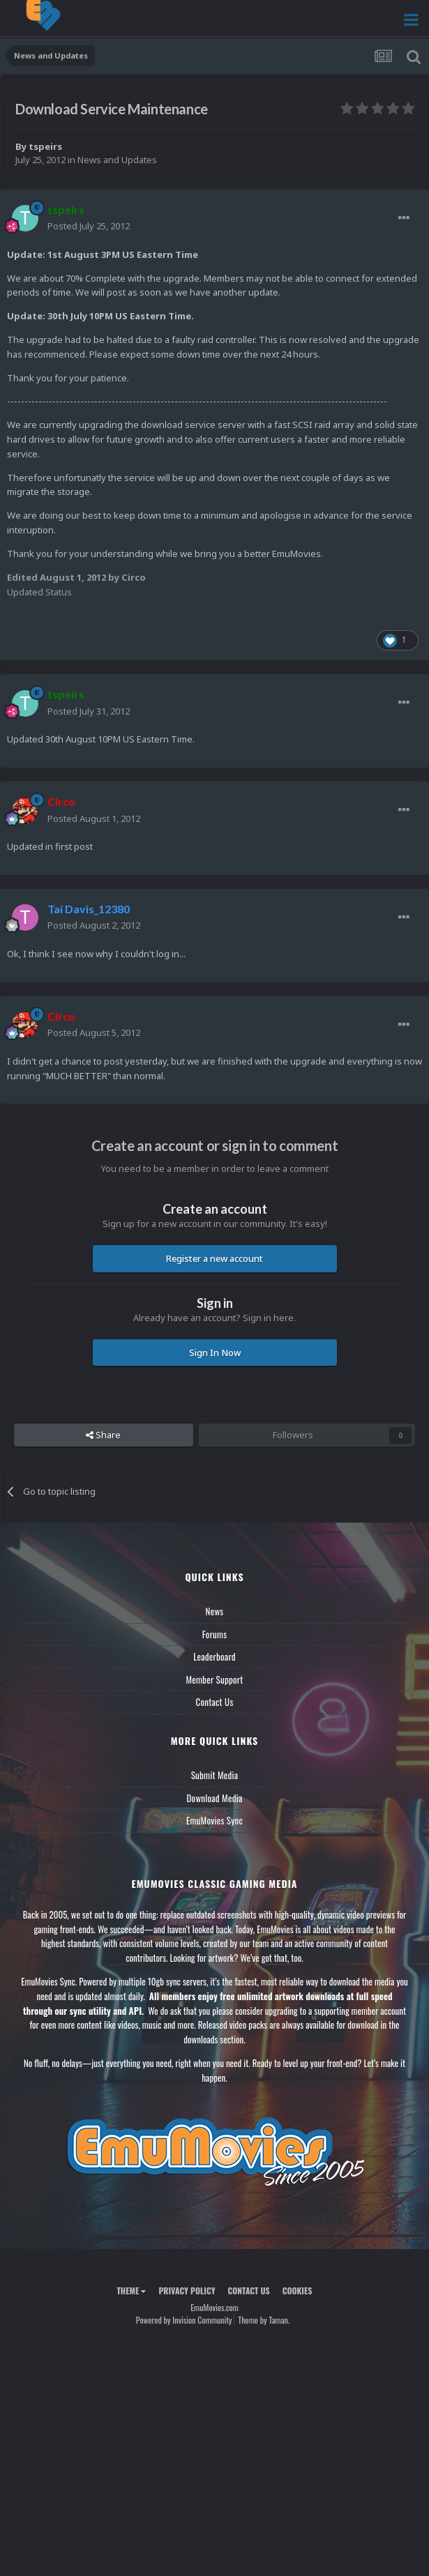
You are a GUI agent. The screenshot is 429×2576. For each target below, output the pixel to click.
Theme (131, 2290)
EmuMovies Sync (214, 1820)
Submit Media (215, 1775)
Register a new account (214, 1258)
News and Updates (117, 159)
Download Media (215, 1798)
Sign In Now (215, 1352)
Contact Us (214, 1702)
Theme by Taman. (263, 2320)
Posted (88, 226)
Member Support (214, 1679)
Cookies (298, 2290)
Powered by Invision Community (184, 2320)
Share (103, 1434)
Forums (214, 1634)
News (215, 1611)
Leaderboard (214, 1656)
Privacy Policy (186, 2290)
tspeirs (45, 146)
